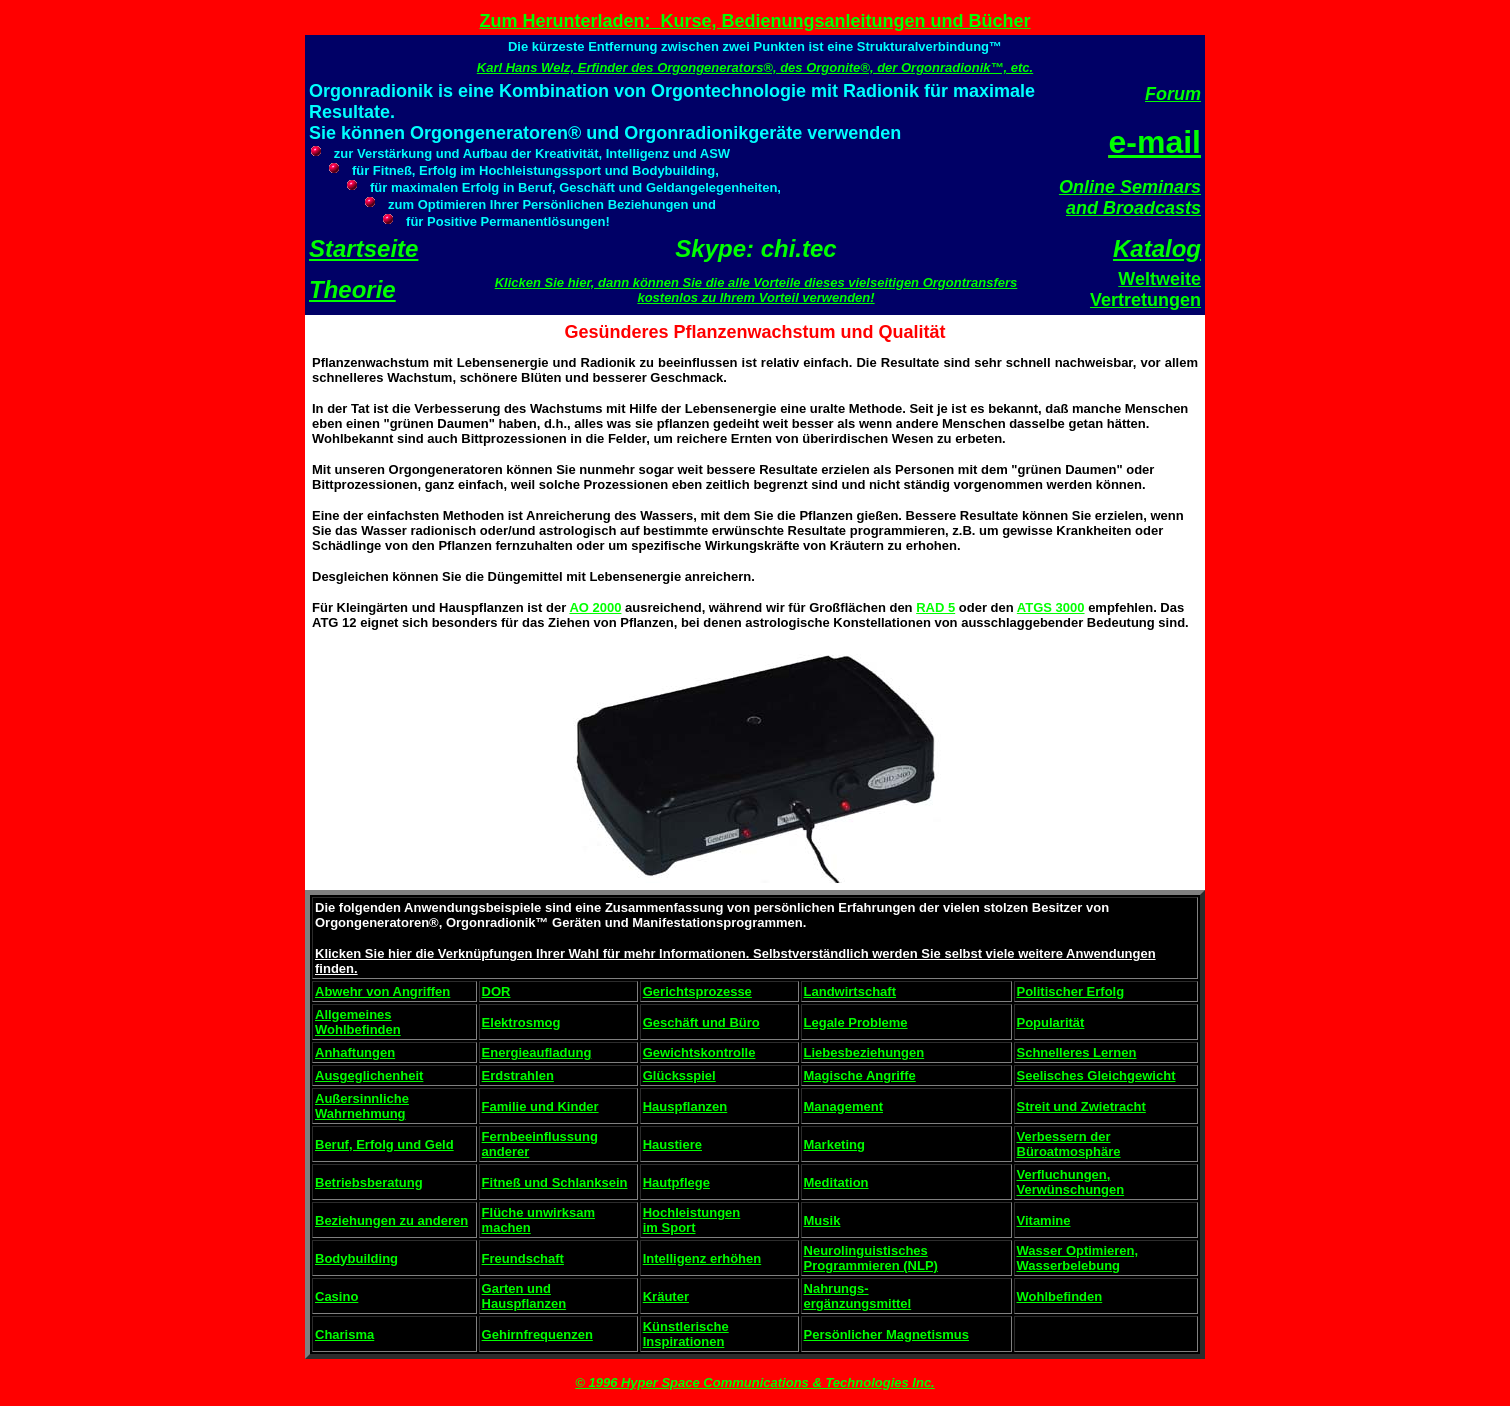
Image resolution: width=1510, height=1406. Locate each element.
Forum (1173, 94)
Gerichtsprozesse (697, 991)
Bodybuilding (356, 1258)
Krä (654, 1296)
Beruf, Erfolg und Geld (384, 1144)
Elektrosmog (521, 1022)
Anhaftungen (355, 1052)
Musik (822, 1220)
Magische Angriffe (860, 1075)
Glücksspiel (679, 1075)
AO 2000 (595, 607)
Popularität (1051, 1022)
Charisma (344, 1334)
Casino (336, 1296)
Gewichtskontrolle (699, 1052)
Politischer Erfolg (1071, 991)
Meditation (836, 1182)
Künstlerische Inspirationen (686, 1334)
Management (843, 1106)
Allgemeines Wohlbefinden (358, 1022)
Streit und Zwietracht (1081, 1106)
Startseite (363, 248)
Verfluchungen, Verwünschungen (1071, 1182)
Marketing (834, 1144)
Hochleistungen (692, 1212)
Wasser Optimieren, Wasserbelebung (1078, 1258)
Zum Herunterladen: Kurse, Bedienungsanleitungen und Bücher (754, 21)
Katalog (1157, 248)
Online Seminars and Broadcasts (1130, 197)
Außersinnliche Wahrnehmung (362, 1106)
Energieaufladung (537, 1052)
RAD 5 (935, 607)
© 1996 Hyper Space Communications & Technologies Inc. (754, 1382)
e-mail (1155, 142)
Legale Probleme (856, 1022)
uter (676, 1296)
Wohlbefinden (1060, 1296)
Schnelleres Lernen (1077, 1052)
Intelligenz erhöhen (702, 1258)
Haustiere (672, 1144)
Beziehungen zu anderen (391, 1220)
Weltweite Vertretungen (1145, 289)
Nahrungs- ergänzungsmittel (858, 1296)
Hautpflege (676, 1182)
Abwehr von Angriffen (382, 991)
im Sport (669, 1227)
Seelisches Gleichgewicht (1096, 1075)
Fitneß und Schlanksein (555, 1182)
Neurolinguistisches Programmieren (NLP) (871, 1258)
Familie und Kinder (540, 1106)
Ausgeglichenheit (369, 1075)
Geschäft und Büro (701, 1022)
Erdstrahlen (518, 1075)
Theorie (352, 289)
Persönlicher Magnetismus (886, 1334)
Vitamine (1044, 1220)
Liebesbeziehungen (864, 1052)
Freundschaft (523, 1258)
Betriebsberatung (369, 1182)
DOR (496, 991)
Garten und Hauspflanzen (524, 1296)
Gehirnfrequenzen (537, 1334)
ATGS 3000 (1051, 607)
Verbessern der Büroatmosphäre (1069, 1144)
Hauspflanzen (685, 1106)
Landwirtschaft (850, 991)
